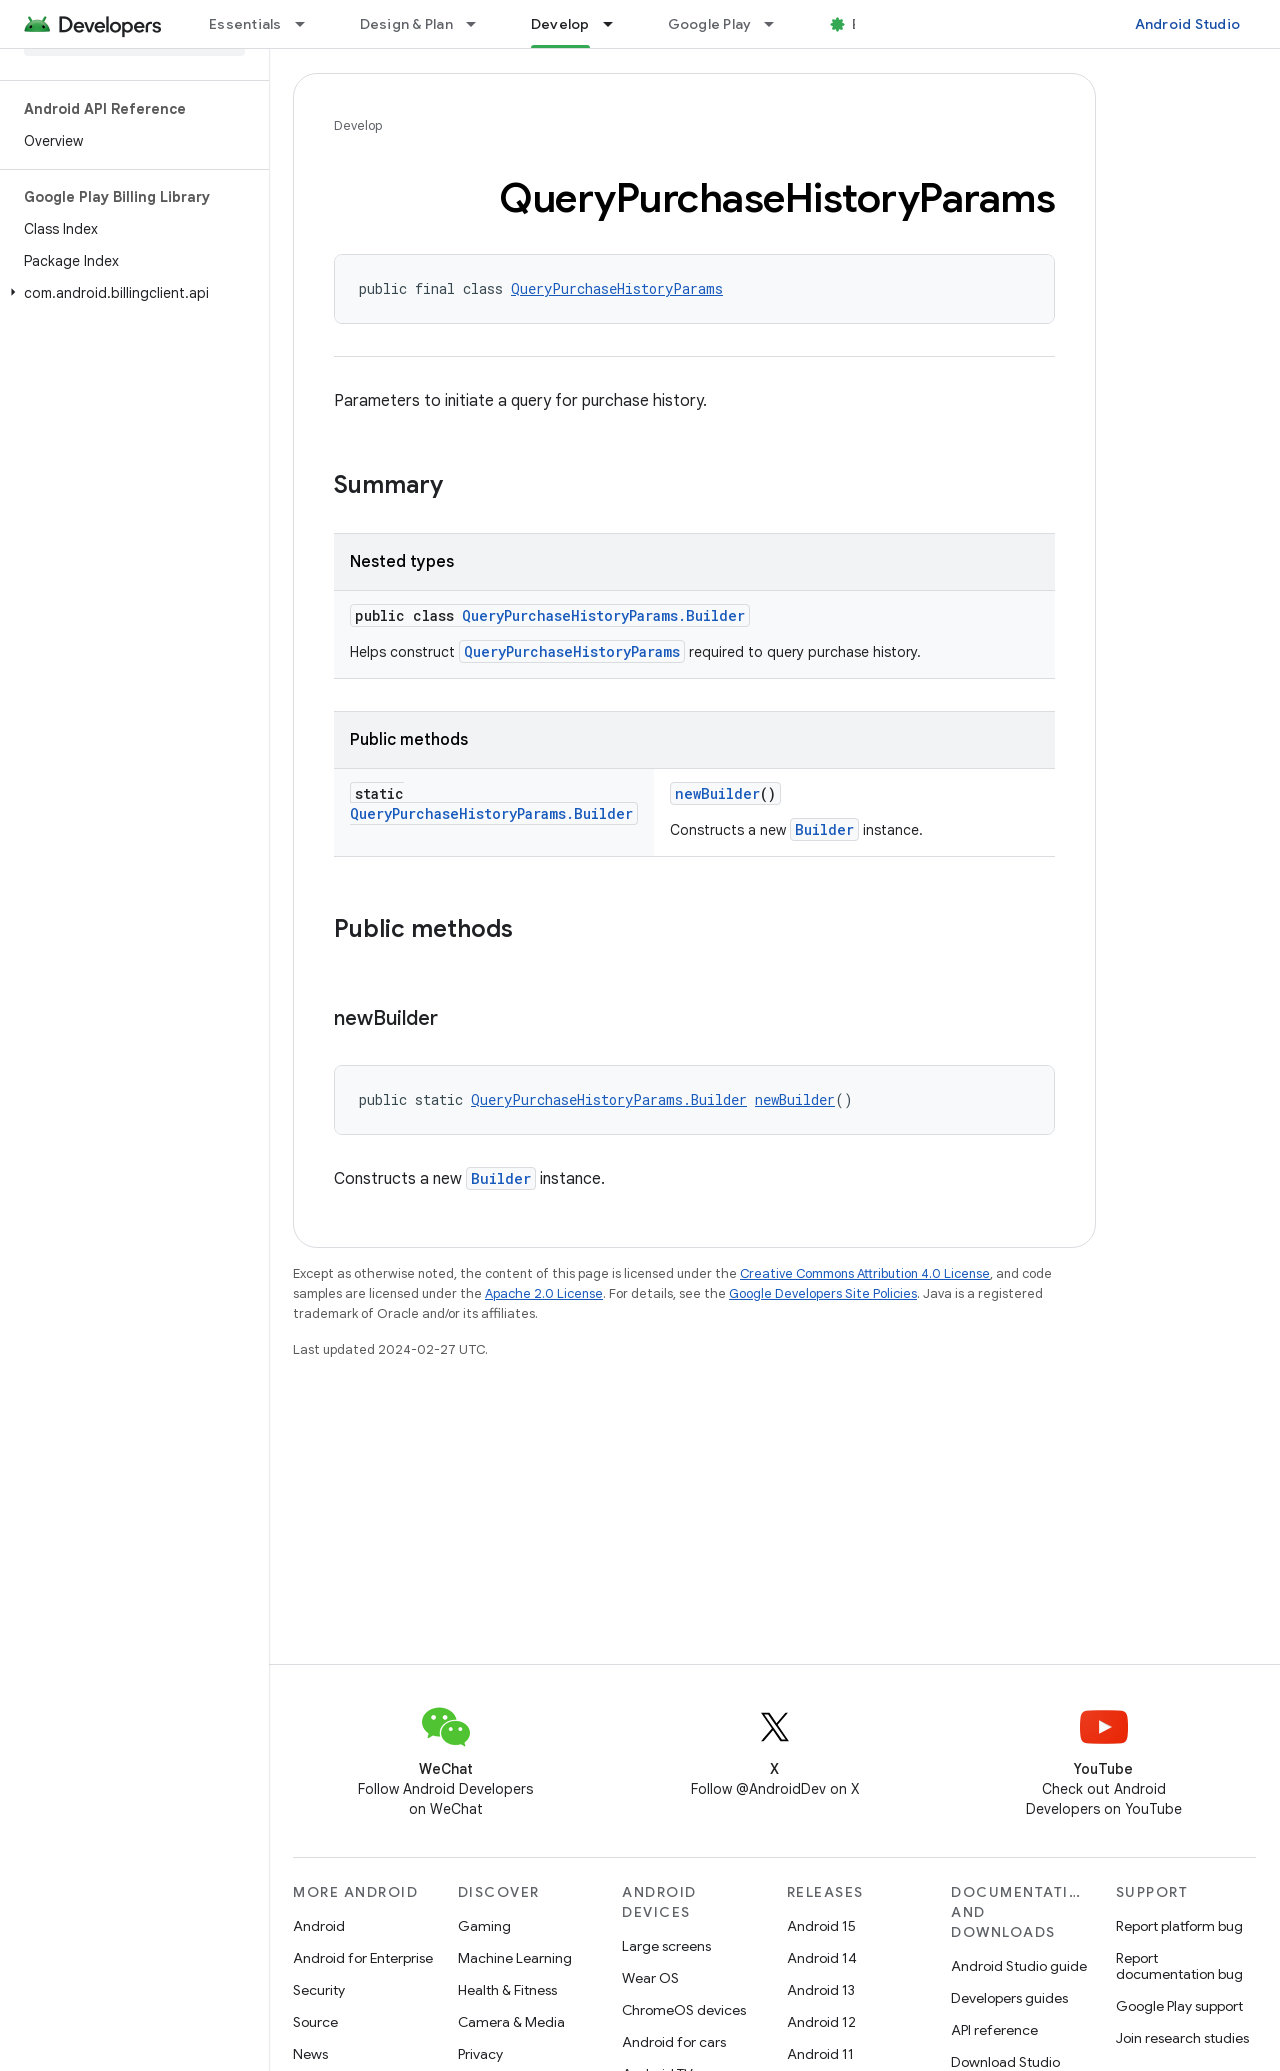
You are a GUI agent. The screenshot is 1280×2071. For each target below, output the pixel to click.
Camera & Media (511, 2022)
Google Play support (1179, 2006)
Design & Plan (406, 24)
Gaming (484, 1926)
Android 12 (821, 2022)
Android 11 (820, 2054)
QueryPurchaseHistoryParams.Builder (603, 615)
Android (319, 1926)
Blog (867, 24)
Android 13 (821, 1990)
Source (315, 2022)
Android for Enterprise (363, 1958)
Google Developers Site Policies (823, 1293)
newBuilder (717, 793)
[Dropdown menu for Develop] (617, 24)
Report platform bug (1179, 1926)
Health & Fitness (507, 1990)
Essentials (245, 24)
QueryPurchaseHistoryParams (617, 288)
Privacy (480, 2054)
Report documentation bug (1179, 1966)
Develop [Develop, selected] (560, 24)
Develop (358, 125)
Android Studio (1188, 24)
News (310, 2054)
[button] (130, 293)
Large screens (666, 1946)
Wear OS (650, 1978)
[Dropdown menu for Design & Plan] (480, 24)
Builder (824, 829)
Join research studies (1182, 2038)
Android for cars (674, 2042)
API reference (994, 2030)
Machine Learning (515, 1958)
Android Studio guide (1019, 1966)
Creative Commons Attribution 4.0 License (865, 1273)
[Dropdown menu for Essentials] (309, 24)
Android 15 (821, 1926)
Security (319, 1990)
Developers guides (1009, 1998)
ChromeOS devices (684, 2010)
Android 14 (822, 1958)
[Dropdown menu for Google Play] (778, 24)
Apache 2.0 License (544, 1293)
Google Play (710, 24)
